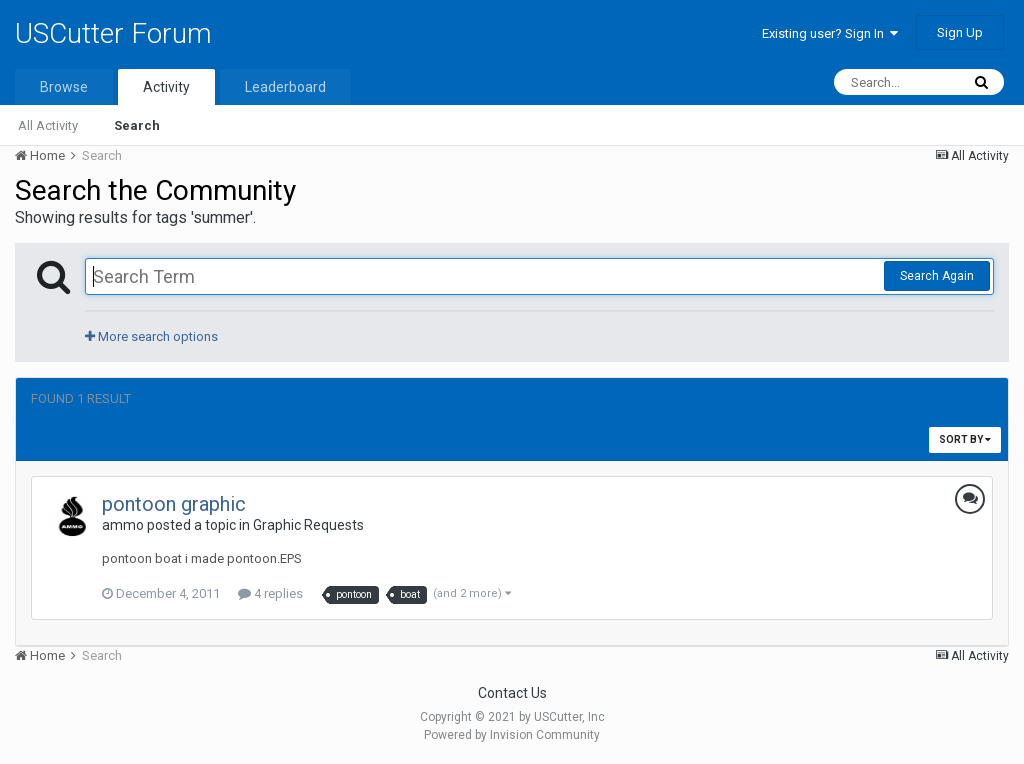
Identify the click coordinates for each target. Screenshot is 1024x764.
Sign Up (960, 32)
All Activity (48, 125)
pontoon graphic (174, 504)
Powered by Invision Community (512, 735)
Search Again (937, 276)
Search (137, 125)
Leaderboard (285, 87)
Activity (166, 87)
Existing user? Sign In (830, 33)
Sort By (965, 439)
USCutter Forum (113, 33)
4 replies (270, 593)
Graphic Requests (308, 525)
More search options (151, 336)
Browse (64, 87)
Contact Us (512, 693)
